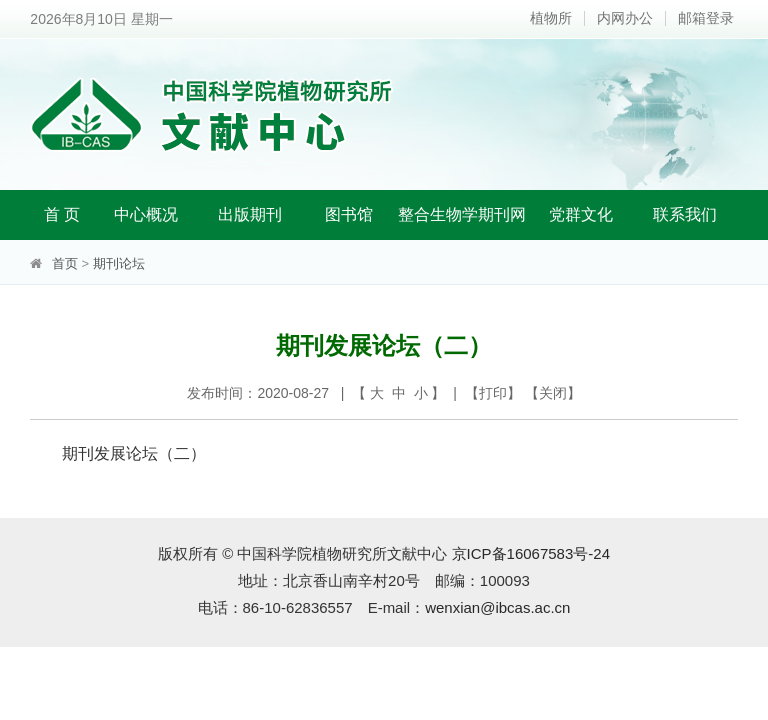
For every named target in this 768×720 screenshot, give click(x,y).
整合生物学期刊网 (462, 214)
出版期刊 (250, 214)
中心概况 (146, 214)
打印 (493, 393)
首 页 (62, 214)
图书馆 (349, 214)
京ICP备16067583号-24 (531, 553)
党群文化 (581, 214)
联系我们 (685, 214)
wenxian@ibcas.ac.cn (497, 607)
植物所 (551, 18)
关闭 (553, 393)
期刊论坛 (119, 263)
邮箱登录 (706, 18)
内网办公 (625, 18)
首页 (65, 263)
